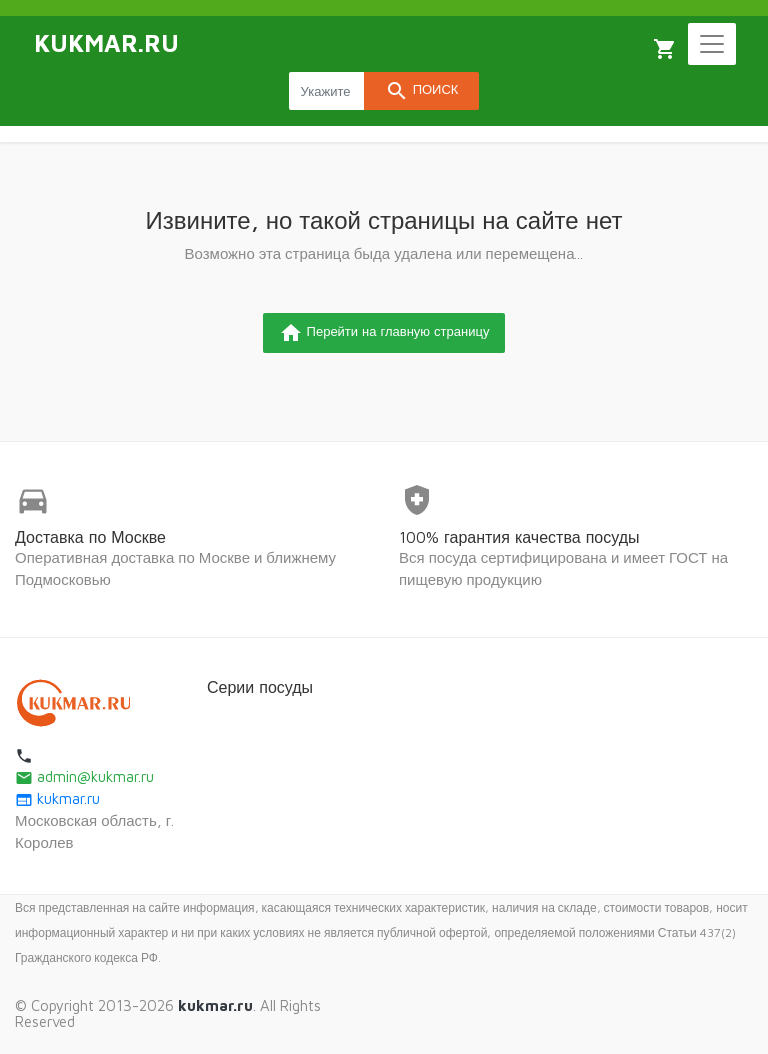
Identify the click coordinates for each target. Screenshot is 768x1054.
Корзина (665, 49)
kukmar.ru (57, 798)
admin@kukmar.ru (84, 776)
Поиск (422, 91)
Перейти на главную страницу (384, 333)
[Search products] (326, 91)
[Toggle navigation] (712, 44)
